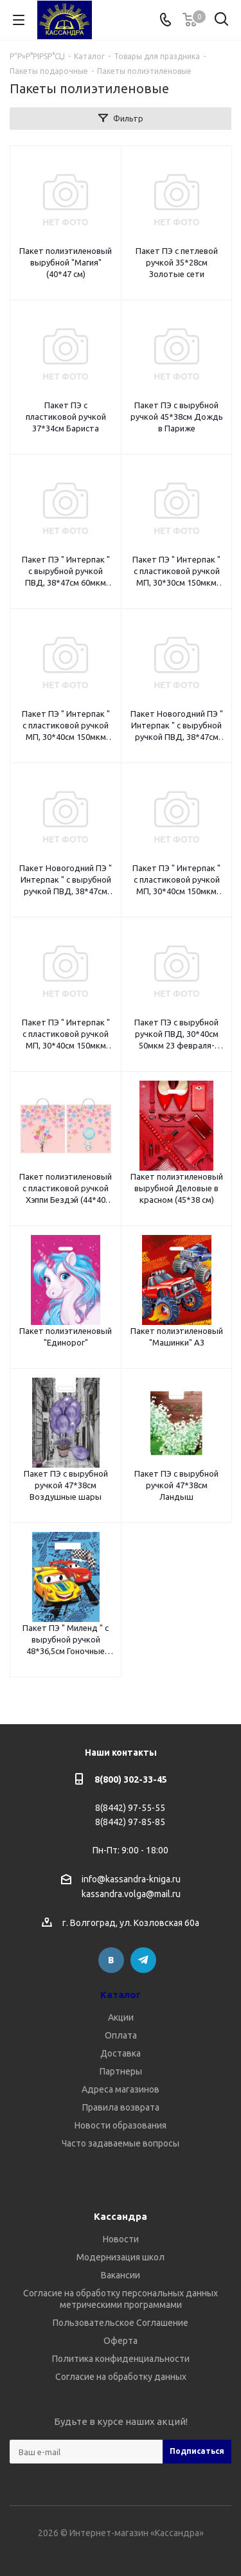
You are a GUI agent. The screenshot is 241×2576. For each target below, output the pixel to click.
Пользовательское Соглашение (120, 2323)
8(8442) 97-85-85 (130, 1822)
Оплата (121, 2035)
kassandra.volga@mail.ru (131, 1894)
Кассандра (120, 2216)
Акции (121, 2017)
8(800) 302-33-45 (130, 1779)
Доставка (120, 2053)
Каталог (120, 1994)
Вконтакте (111, 1960)
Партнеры (121, 2071)
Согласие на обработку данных (120, 2377)
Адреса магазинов (120, 2089)
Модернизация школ (120, 2257)
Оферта (120, 2341)
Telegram (143, 1960)
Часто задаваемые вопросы (120, 2143)
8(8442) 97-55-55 (130, 1808)
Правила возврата (120, 2107)
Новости (121, 2239)
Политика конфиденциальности (121, 2359)
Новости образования (120, 2125)
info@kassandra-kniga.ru (131, 1879)
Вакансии (120, 2275)
